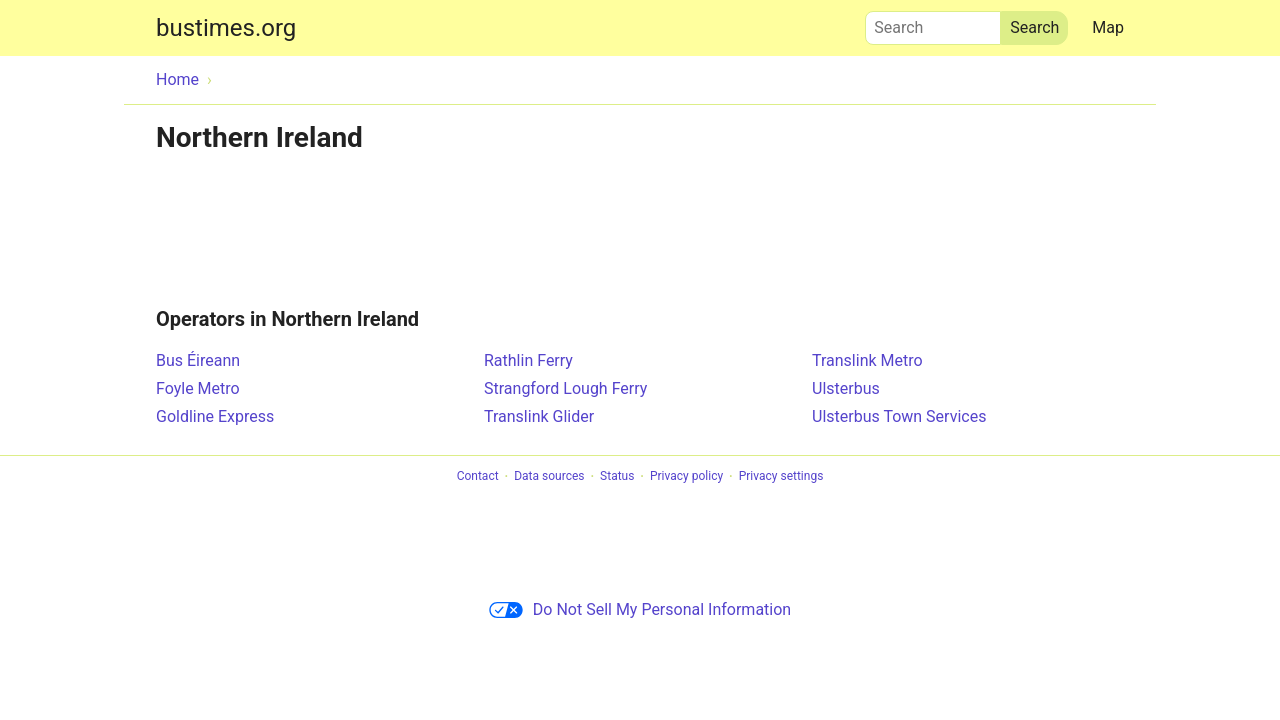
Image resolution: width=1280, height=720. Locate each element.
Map (1108, 27)
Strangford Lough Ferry (565, 388)
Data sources (549, 477)
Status (617, 477)
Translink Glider (539, 416)
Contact (478, 477)
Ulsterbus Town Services (899, 416)
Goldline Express (215, 416)
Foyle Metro (198, 388)
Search (933, 23)
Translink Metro (867, 360)
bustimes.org (226, 28)
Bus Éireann (198, 360)
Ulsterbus (846, 388)
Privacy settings (781, 477)
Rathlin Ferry (528, 360)
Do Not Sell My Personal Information (640, 609)
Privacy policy (686, 477)
